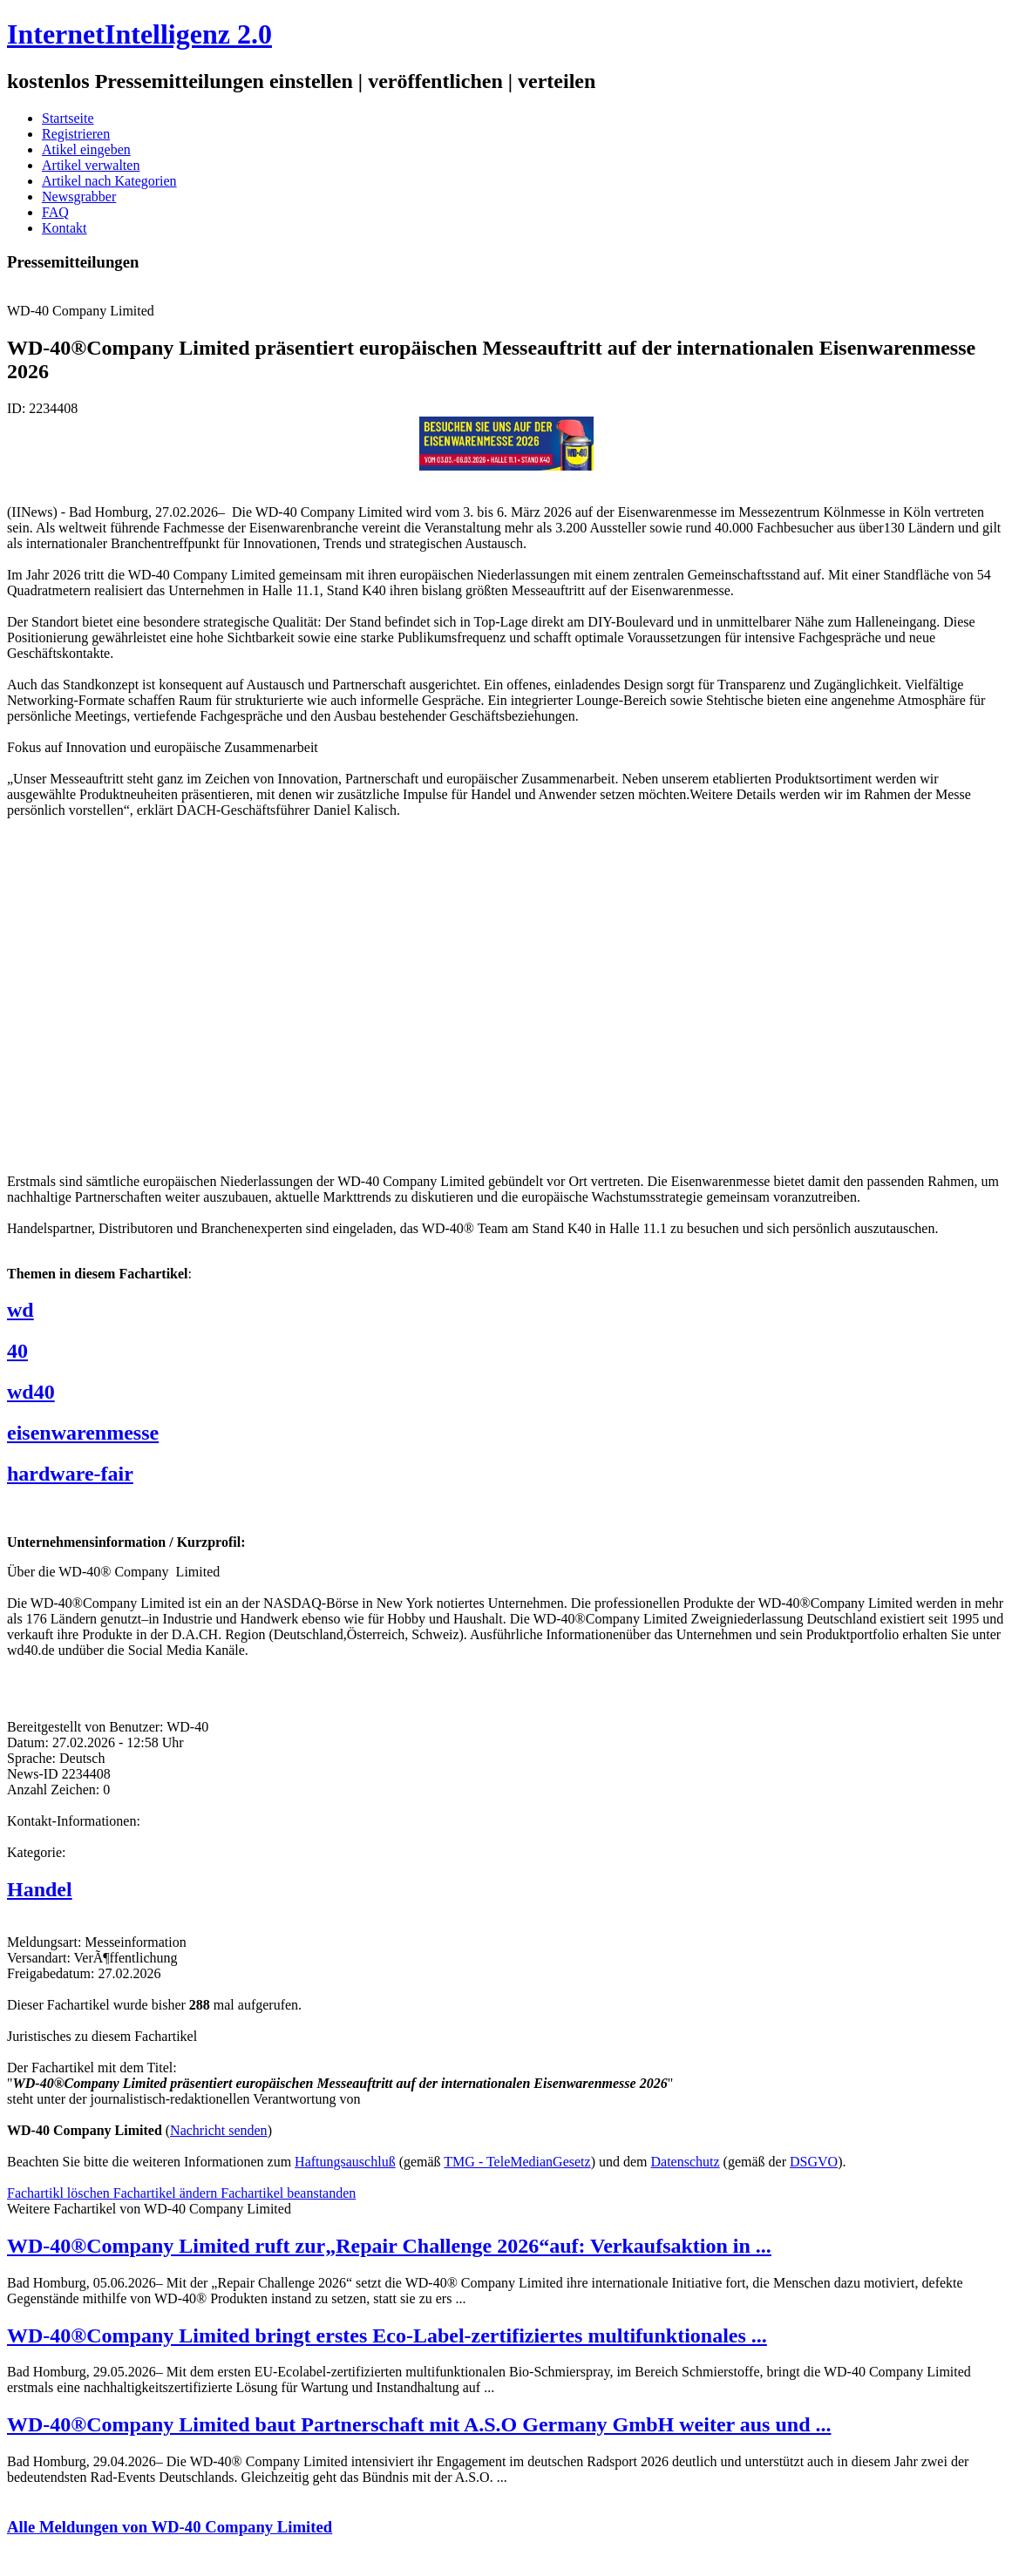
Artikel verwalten (90, 165)
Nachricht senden (219, 2130)
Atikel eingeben (86, 149)
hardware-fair (70, 1473)
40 (17, 1350)
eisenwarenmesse (83, 1432)
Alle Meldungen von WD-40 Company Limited (169, 2527)
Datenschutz (685, 2161)
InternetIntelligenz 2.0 (139, 34)
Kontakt (64, 227)
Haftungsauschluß (345, 2161)
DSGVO (814, 2161)
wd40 (31, 1391)
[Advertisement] (268, 994)
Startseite (68, 118)
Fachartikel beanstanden (288, 2193)
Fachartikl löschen (60, 2193)
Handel (39, 1889)
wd (20, 1309)
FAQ (55, 212)
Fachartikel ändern (167, 2193)
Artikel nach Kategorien (109, 180)
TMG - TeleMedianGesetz (517, 2161)
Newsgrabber (79, 196)
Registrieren (76, 133)
